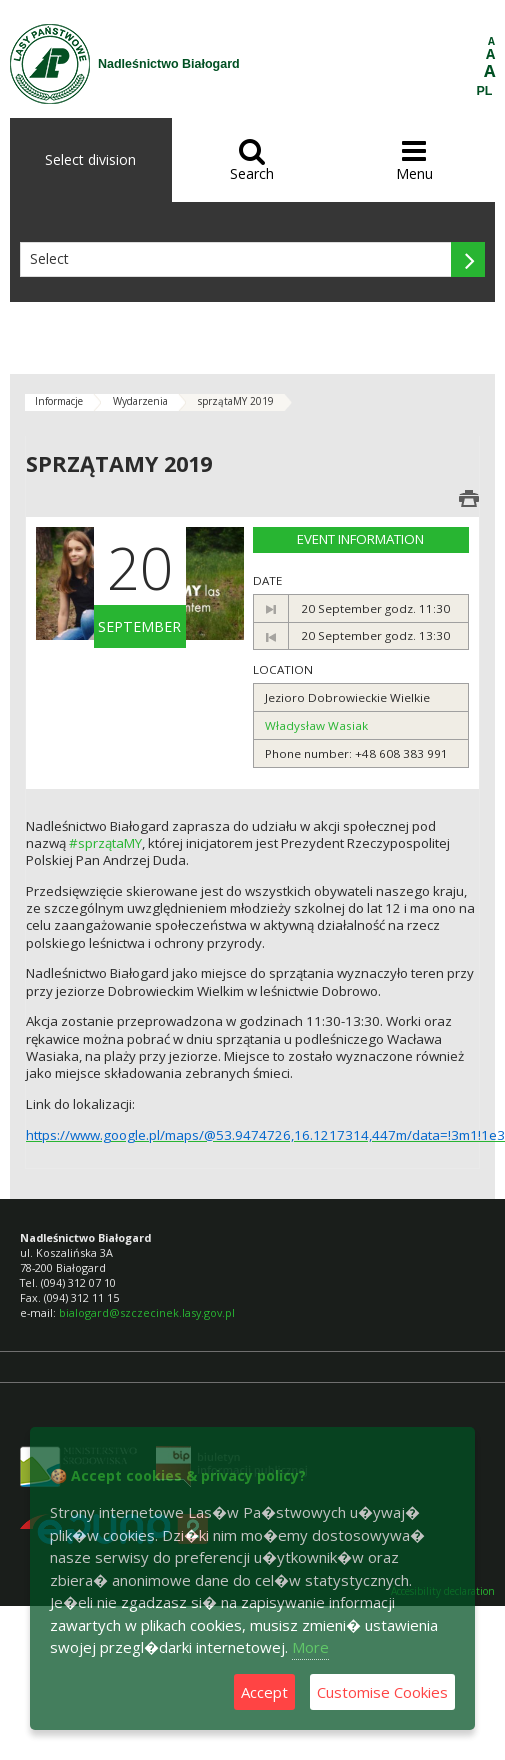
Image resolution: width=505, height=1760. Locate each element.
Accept (264, 1692)
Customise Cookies (382, 1692)
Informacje (59, 401)
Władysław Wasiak (316, 725)
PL (485, 91)
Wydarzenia (140, 401)
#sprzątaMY (105, 843)
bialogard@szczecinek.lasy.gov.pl (147, 1312)
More (310, 1647)
